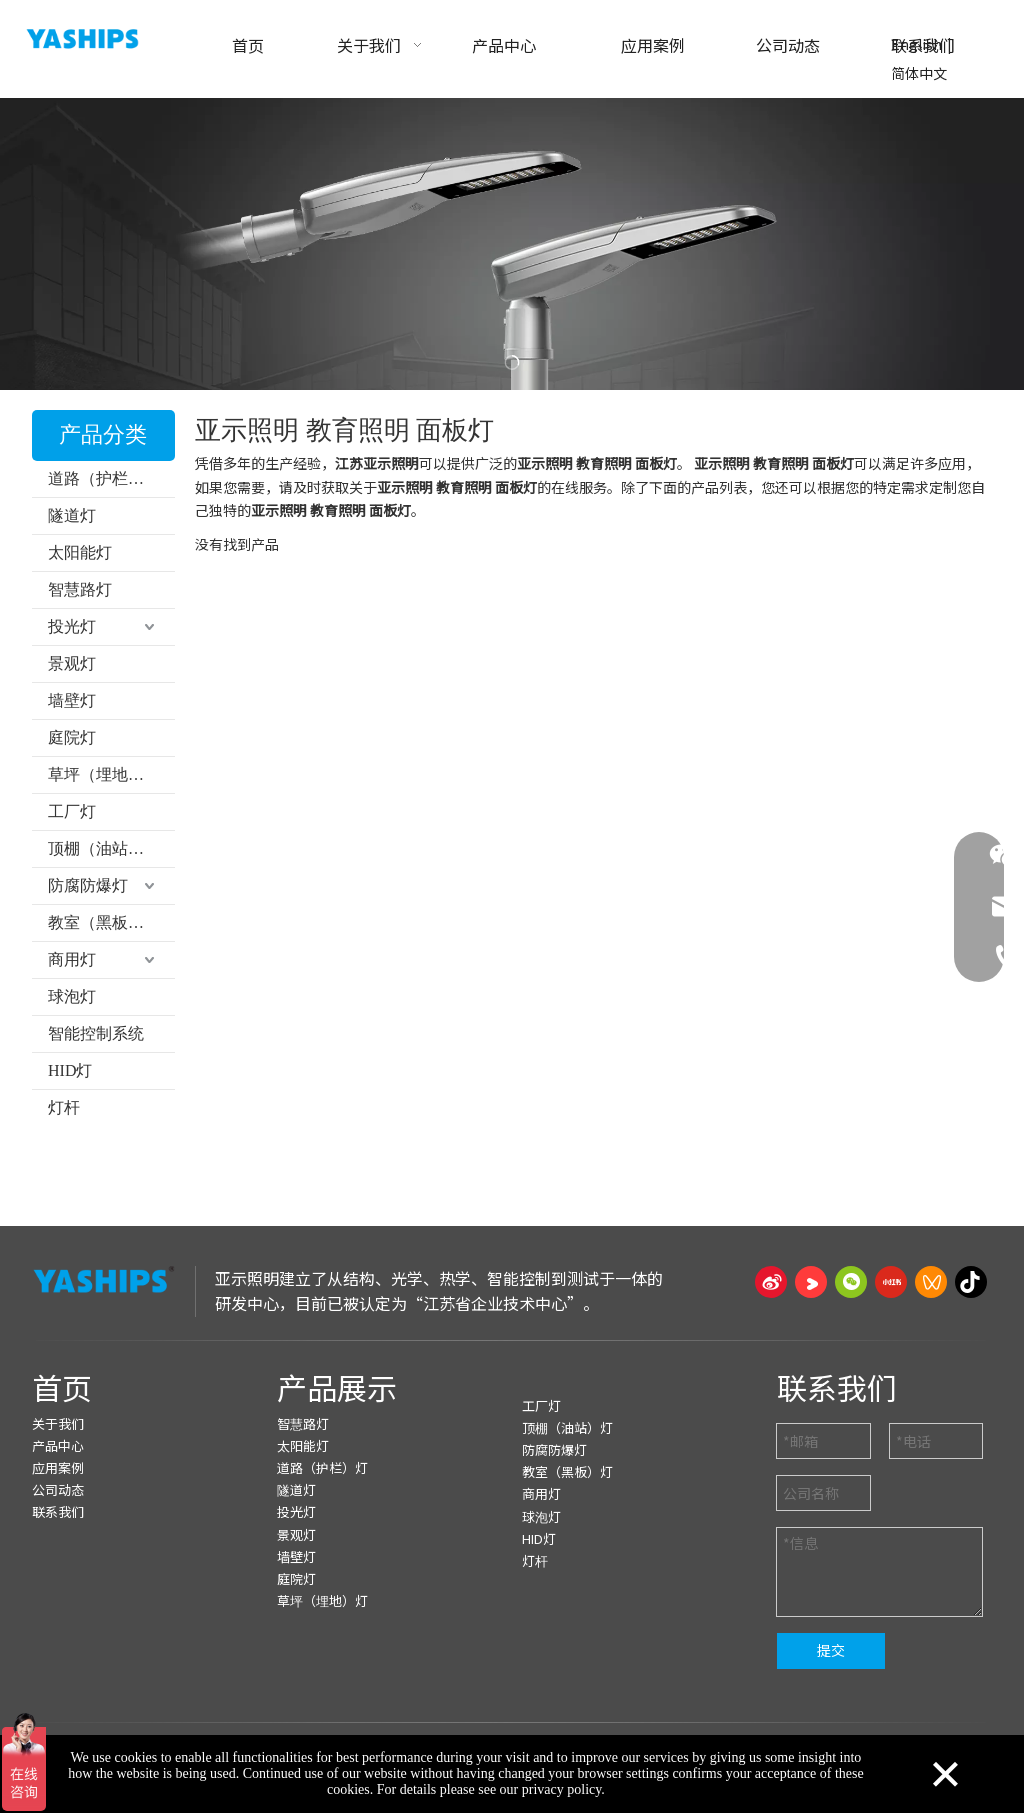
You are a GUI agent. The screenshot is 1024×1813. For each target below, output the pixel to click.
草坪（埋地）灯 (104, 774)
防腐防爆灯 (88, 885)
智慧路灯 (80, 589)
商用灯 (72, 959)
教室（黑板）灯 (104, 922)
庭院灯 (72, 737)
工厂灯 (72, 811)
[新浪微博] (771, 1282)
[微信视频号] (931, 1282)
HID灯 (70, 1070)
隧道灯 (72, 515)
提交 (831, 1650)
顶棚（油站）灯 (104, 848)
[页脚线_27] (512, 1340)
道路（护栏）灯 (104, 478)
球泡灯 (72, 996)
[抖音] (971, 1282)
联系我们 (58, 1511)
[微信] (851, 1282)
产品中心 (58, 1445)
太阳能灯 (80, 552)
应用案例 (58, 1467)
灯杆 (64, 1107)
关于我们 (58, 1423)
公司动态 (58, 1489)
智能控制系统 (96, 1033)
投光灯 (72, 626)
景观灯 (72, 663)
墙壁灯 (72, 700)
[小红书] (891, 1282)
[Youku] (811, 1282)
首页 (62, 1387)
